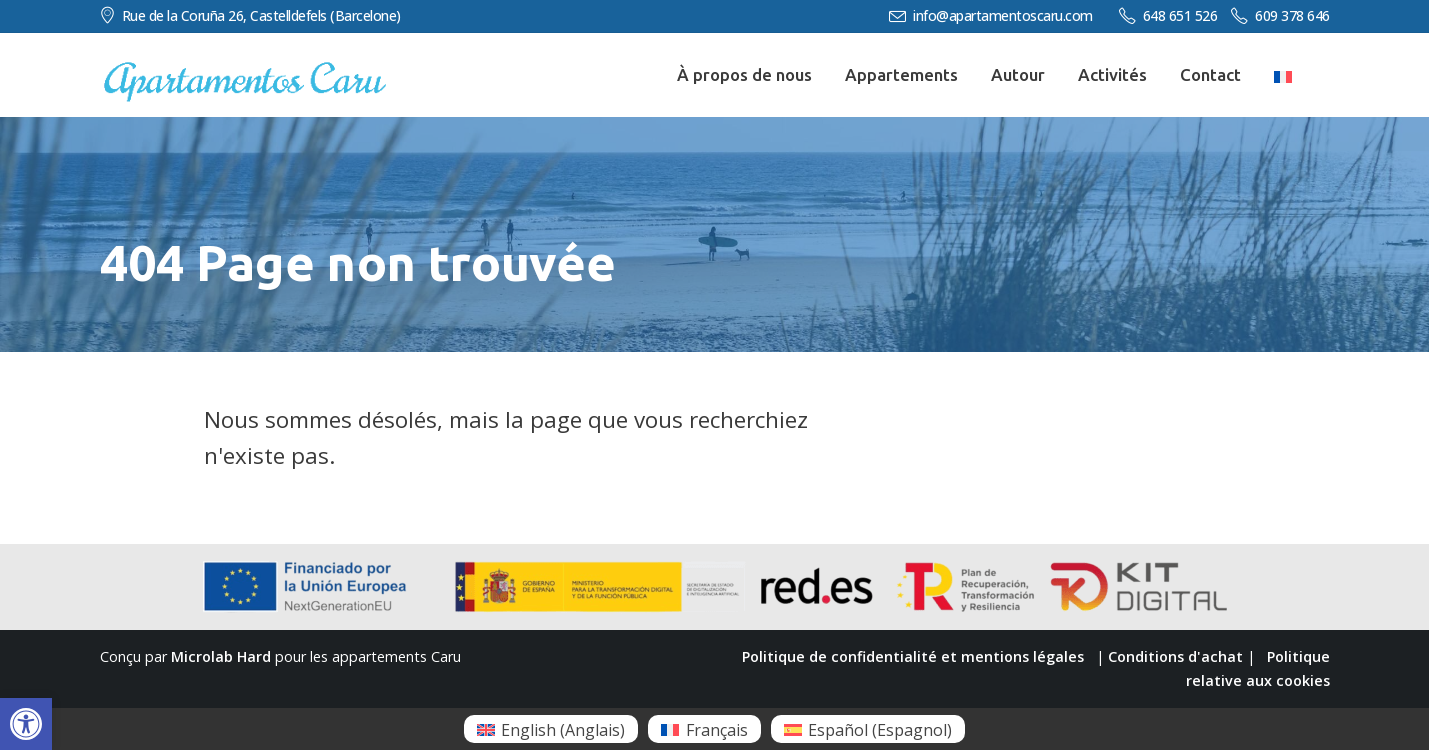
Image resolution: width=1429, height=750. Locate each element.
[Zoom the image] (245, 71)
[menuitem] (551, 729)
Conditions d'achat (1175, 656)
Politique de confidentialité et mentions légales (913, 656)
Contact (1210, 74)
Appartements (901, 74)
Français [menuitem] (717, 730)
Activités (1112, 74)
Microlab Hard (221, 656)
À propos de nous (744, 74)
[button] (26, 724)
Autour (1018, 74)
